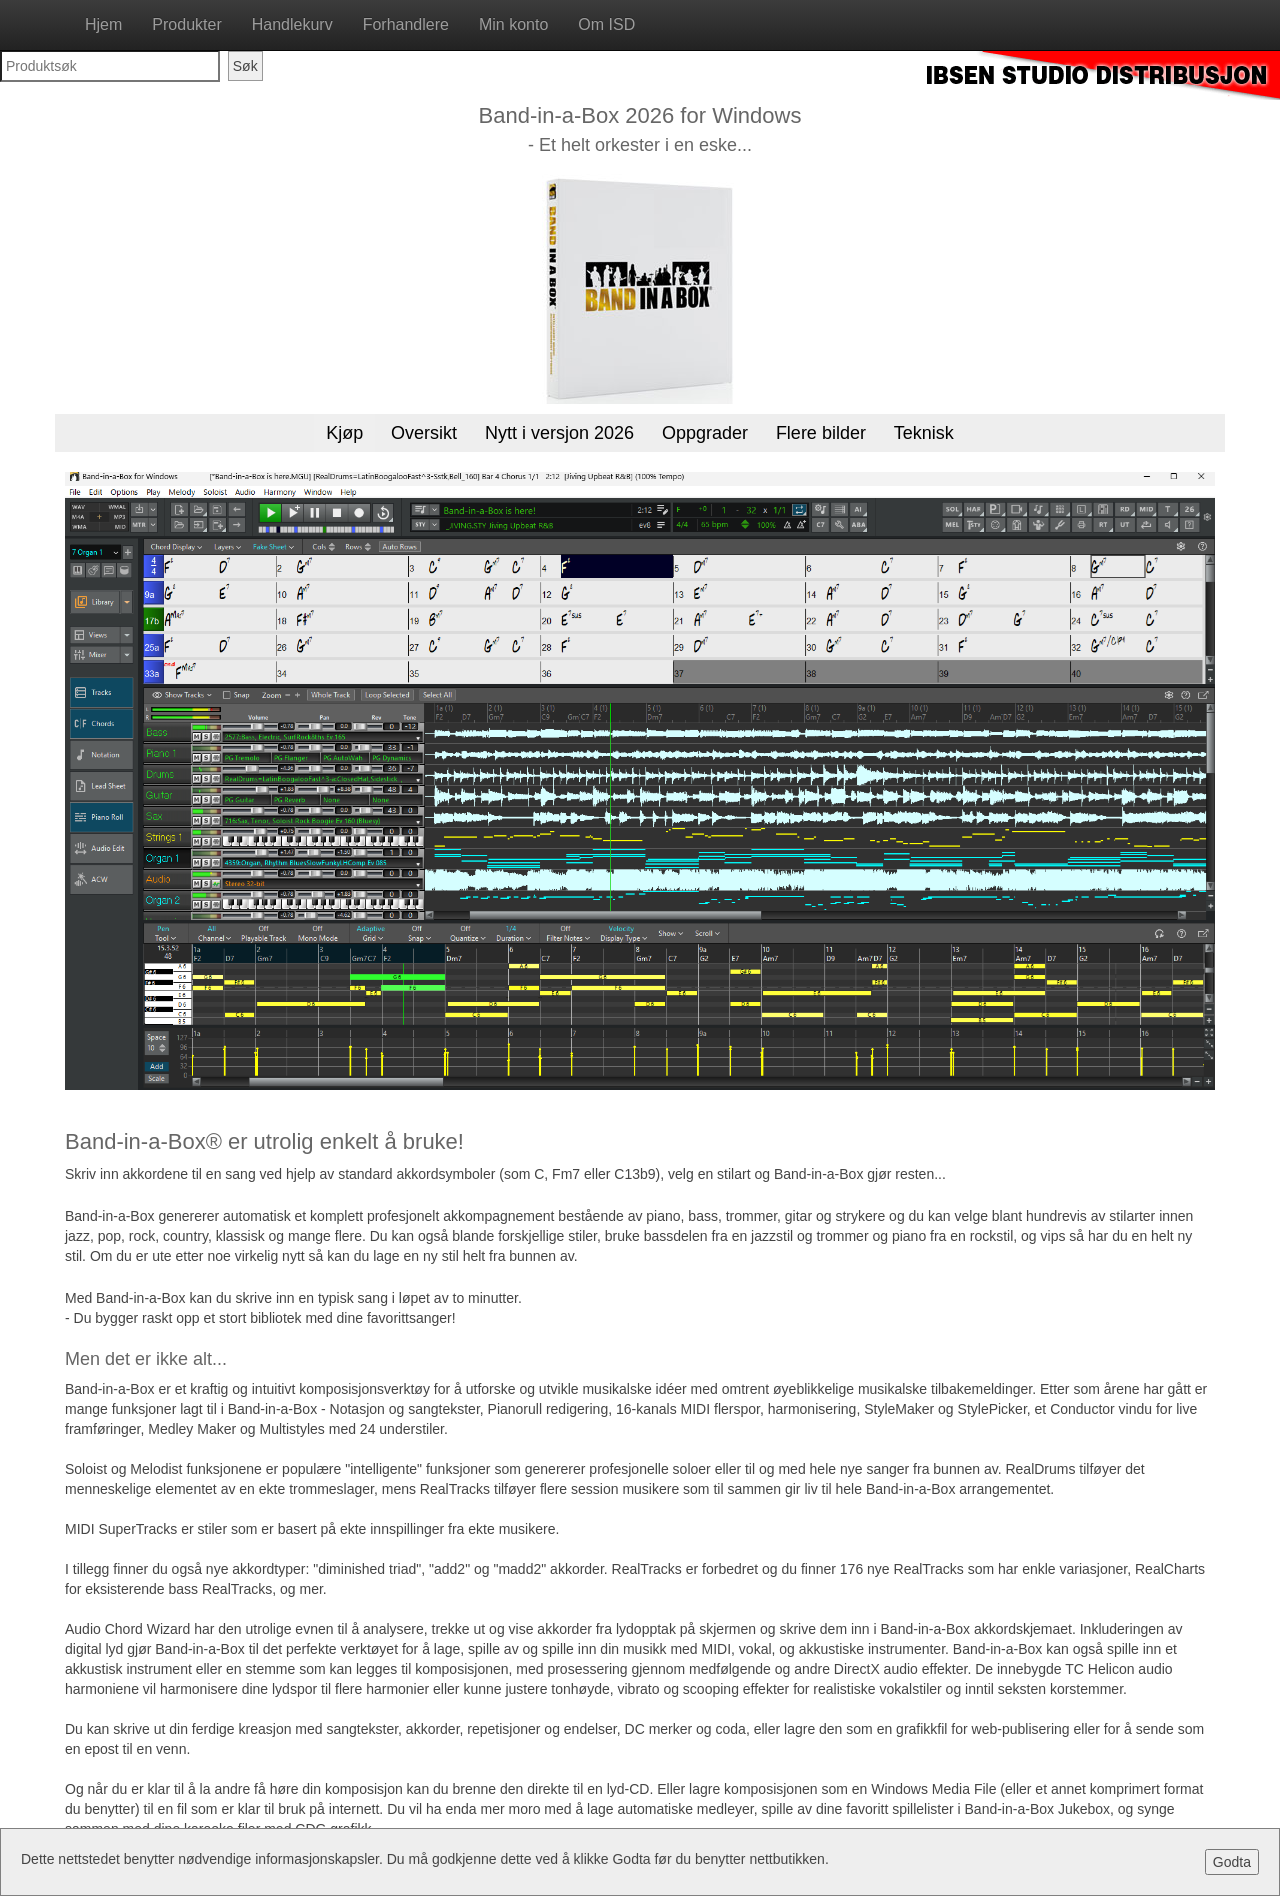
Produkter (186, 24)
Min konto (513, 24)
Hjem (103, 24)
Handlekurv (292, 24)
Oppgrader (705, 433)
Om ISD (606, 24)
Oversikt (424, 433)
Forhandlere (406, 24)
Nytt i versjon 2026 (559, 433)
